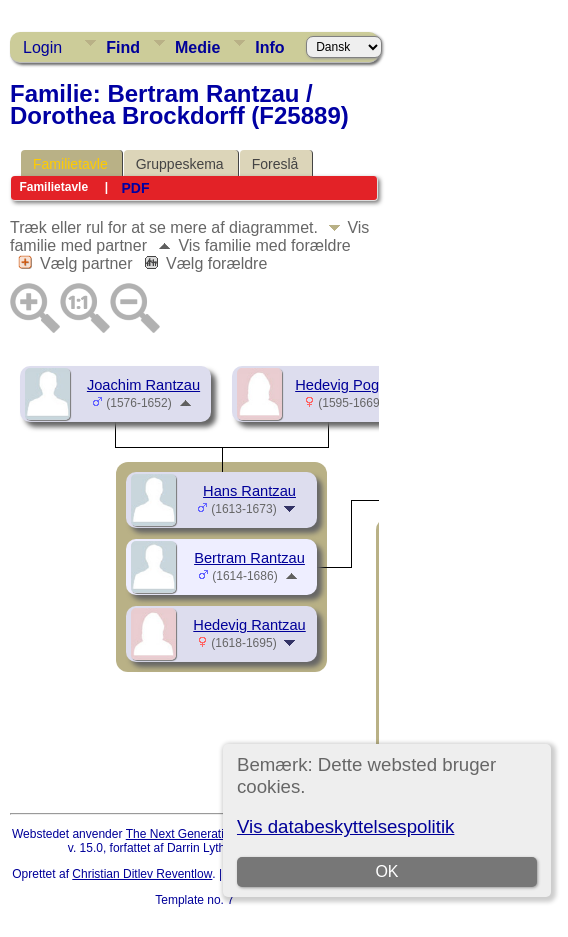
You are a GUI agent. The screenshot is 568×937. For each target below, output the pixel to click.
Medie (197, 47)
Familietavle (70, 164)
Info (269, 47)
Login (42, 47)
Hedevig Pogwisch (355, 385)
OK (386, 871)
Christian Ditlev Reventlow (142, 874)
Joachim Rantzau (143, 385)
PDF (135, 188)
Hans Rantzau (249, 491)
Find (123, 47)
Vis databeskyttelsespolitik (345, 826)
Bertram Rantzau (249, 558)
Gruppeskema (180, 164)
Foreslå (275, 164)
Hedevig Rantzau (249, 625)
